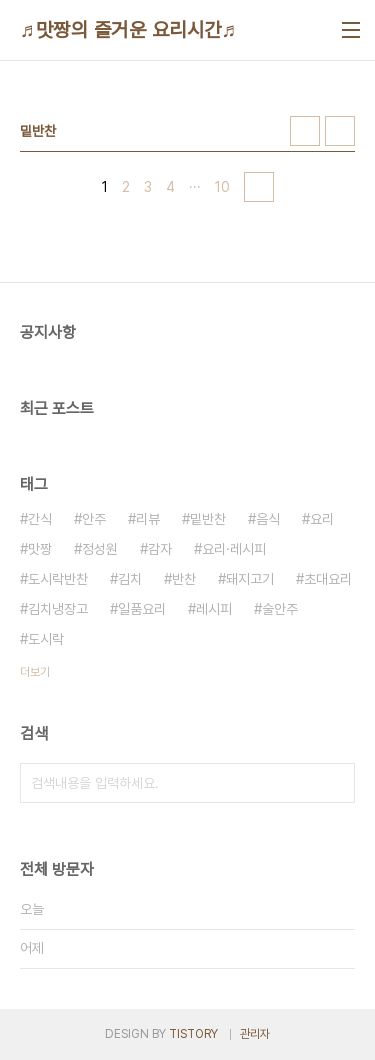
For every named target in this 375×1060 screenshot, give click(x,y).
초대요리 (328, 579)
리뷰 (148, 519)
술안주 (280, 609)
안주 (94, 519)
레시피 (214, 609)
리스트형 (340, 131)
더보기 (35, 672)
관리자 (255, 1034)
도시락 (46, 639)
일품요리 (142, 609)
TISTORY (193, 1034)
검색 (335, 783)
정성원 (100, 549)
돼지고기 (250, 579)
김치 (130, 579)
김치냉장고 (58, 609)
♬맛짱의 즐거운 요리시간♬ (128, 30)
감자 (160, 549)
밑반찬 (208, 519)
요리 (322, 519)
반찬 (184, 579)
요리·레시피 (234, 549)
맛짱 (40, 549)
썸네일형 (305, 131)
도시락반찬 (58, 579)
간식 (40, 519)
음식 (268, 519)
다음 (259, 187)
